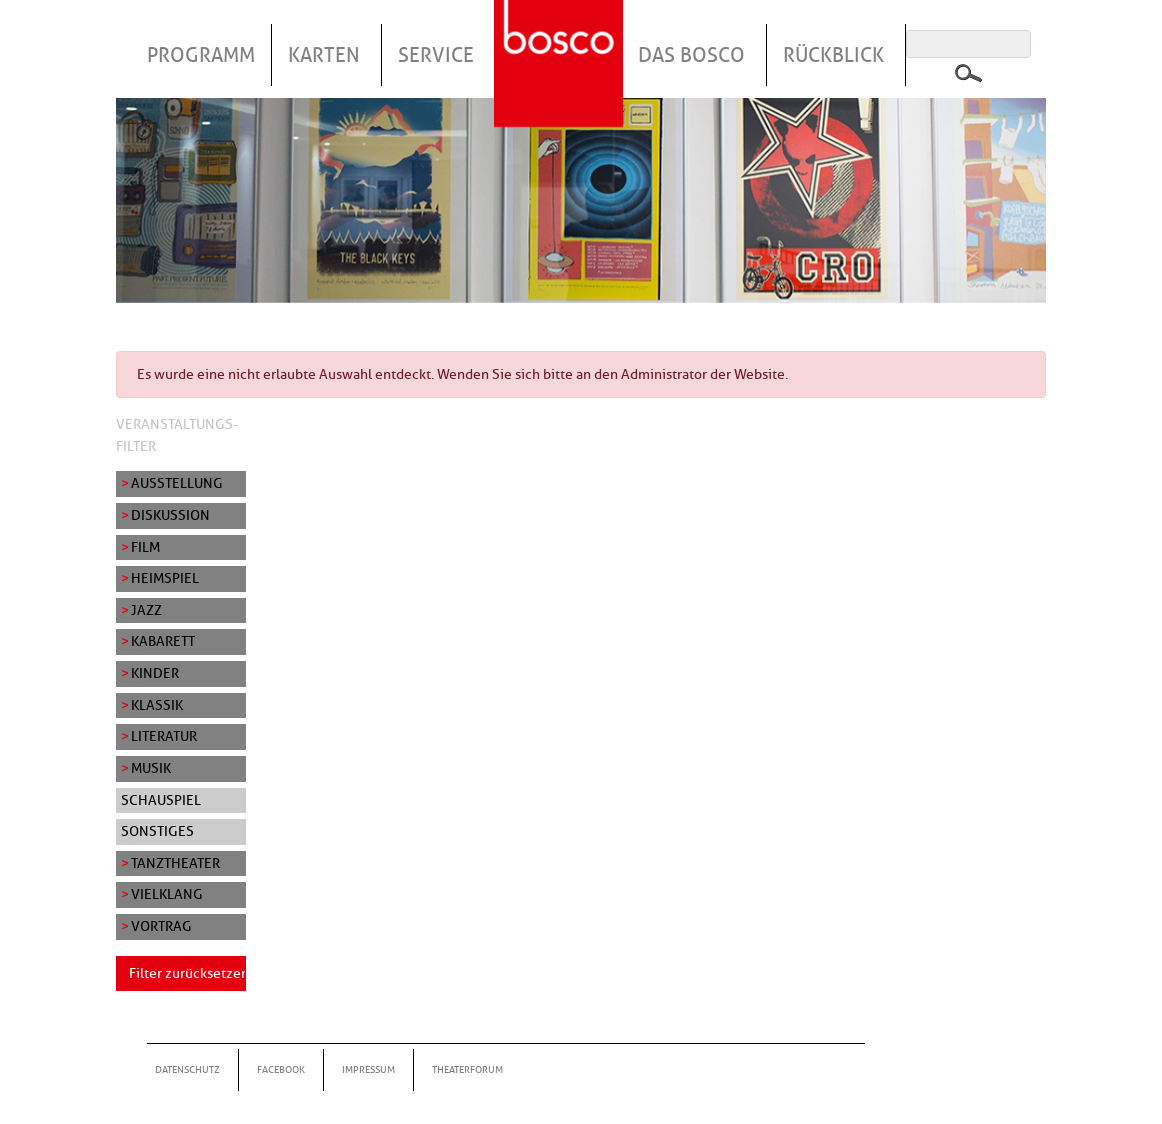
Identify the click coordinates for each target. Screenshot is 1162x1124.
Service (436, 55)
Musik (151, 768)
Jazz (146, 610)
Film (145, 547)
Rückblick (833, 55)
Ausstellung (177, 483)
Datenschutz (187, 1069)
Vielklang (167, 894)
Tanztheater (175, 863)
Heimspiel (165, 578)
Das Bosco (691, 55)
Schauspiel (161, 800)
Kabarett (163, 641)
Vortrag (161, 926)
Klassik (157, 705)
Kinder (155, 673)
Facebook (281, 1069)
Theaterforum (467, 1069)
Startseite (561, 39)
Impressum (368, 1069)
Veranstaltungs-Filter (177, 435)
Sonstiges (157, 831)
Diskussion (170, 515)
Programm (201, 55)
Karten (324, 55)
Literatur (164, 736)
